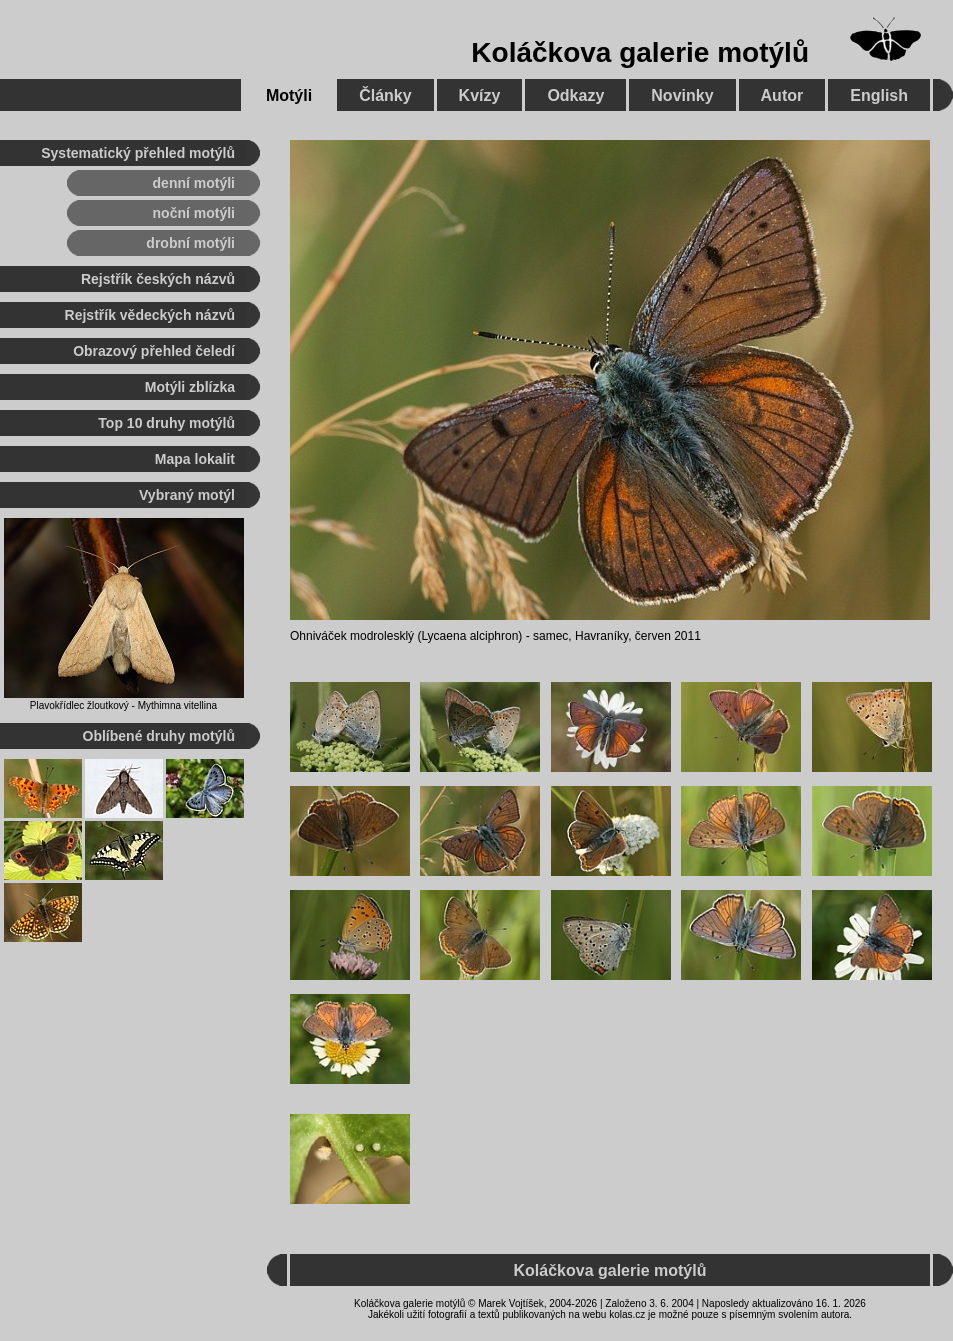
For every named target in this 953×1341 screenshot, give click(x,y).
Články (385, 95)
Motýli (289, 95)
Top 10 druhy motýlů (166, 423)
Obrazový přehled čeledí (154, 351)
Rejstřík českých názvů (158, 279)
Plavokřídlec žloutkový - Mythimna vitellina (123, 705)
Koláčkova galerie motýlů (640, 52)
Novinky (682, 95)
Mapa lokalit (195, 459)
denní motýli (194, 183)
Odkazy (575, 95)
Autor (782, 95)
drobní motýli (190, 243)
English (879, 95)
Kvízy (480, 95)
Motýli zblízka (190, 387)
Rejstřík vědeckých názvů (150, 315)
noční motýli (194, 213)
